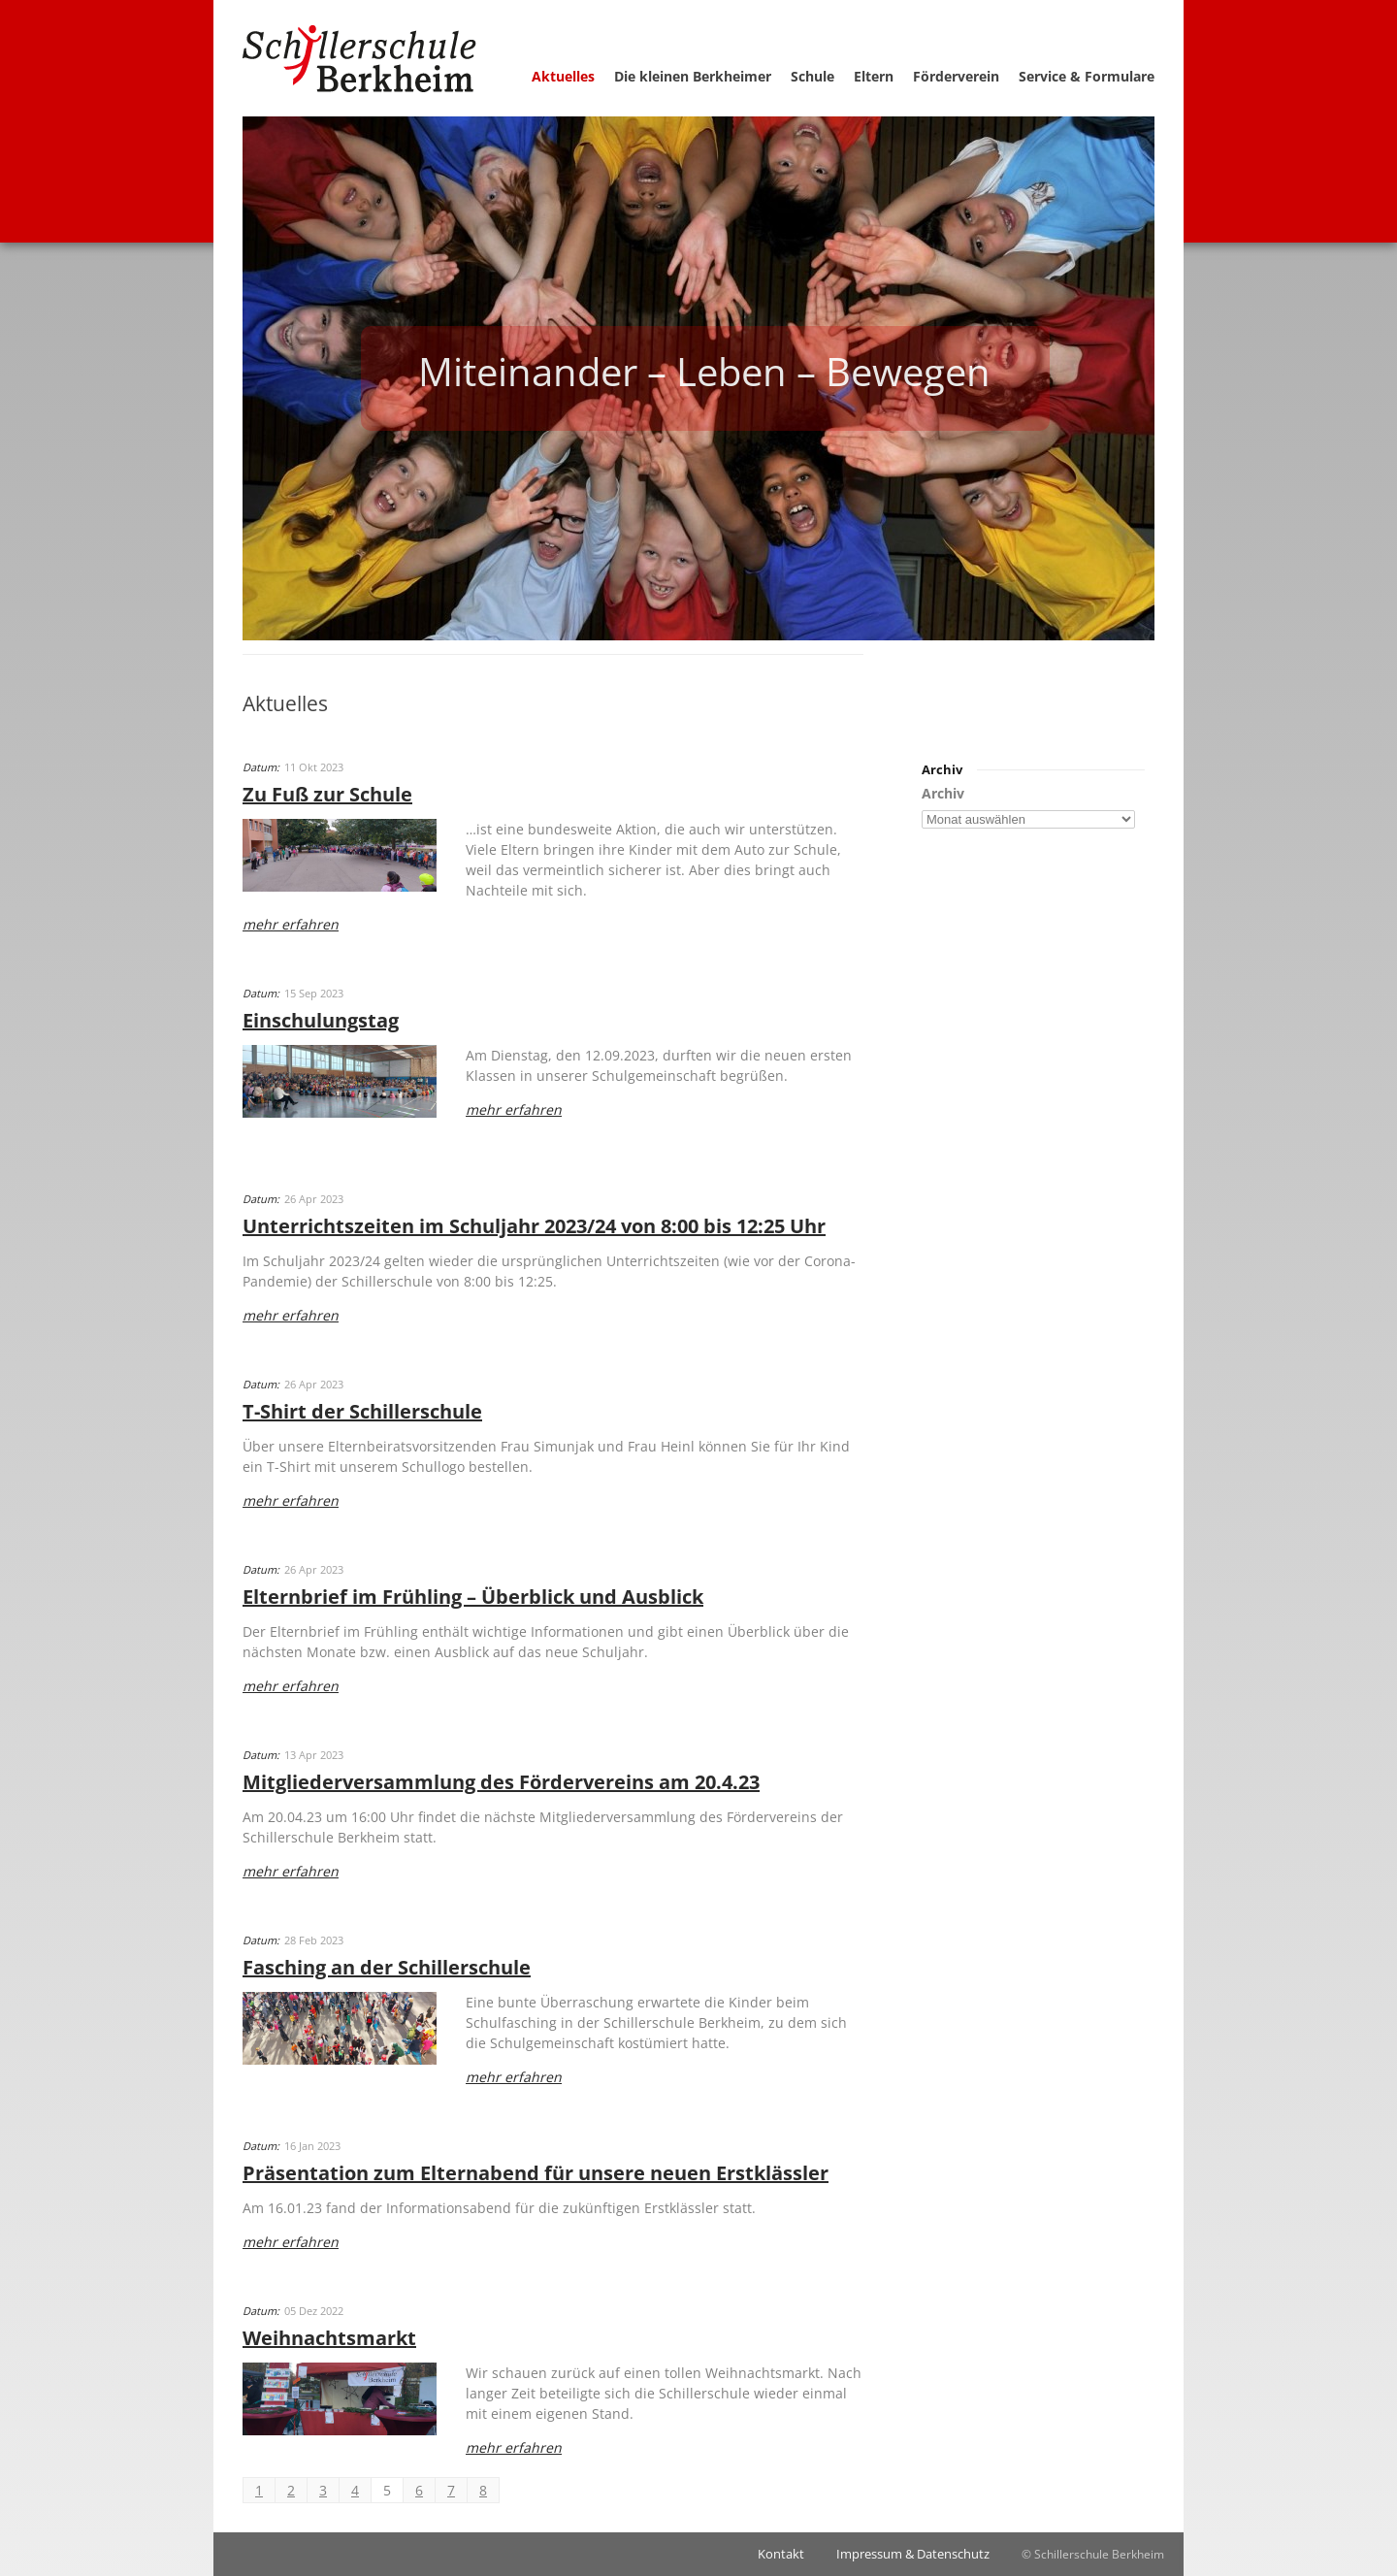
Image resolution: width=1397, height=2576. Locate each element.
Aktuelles (563, 76)
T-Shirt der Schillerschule (362, 1411)
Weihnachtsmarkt (329, 2338)
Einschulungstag (321, 1020)
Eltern (873, 76)
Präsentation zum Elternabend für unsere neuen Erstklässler (535, 2173)
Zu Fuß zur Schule (327, 794)
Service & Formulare (1086, 76)
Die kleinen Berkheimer (692, 76)
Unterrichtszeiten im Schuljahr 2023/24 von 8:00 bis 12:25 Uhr (534, 1226)
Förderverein (956, 76)
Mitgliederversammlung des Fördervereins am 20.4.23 (501, 1782)
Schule (812, 76)
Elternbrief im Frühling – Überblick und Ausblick (473, 1596)
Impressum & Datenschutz (913, 2553)
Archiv (943, 793)
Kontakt (781, 2553)
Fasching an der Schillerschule (387, 1967)
